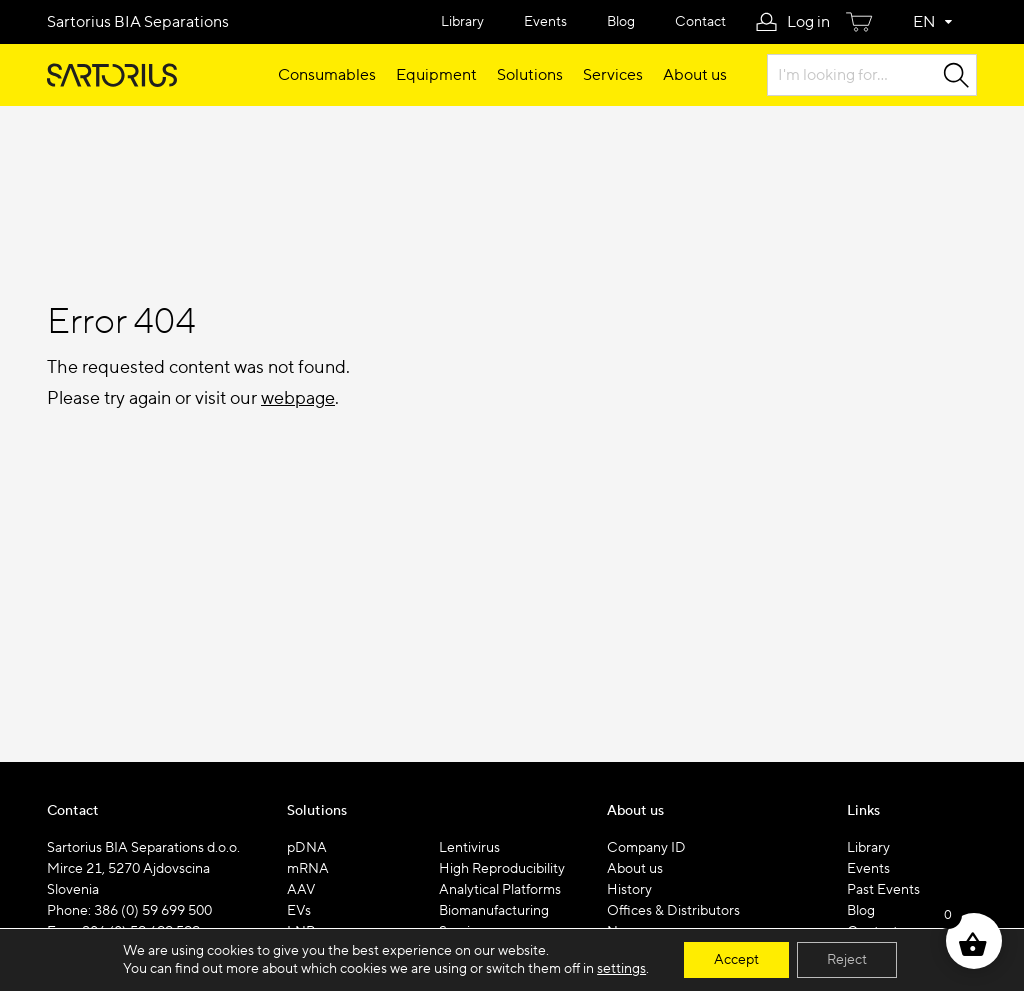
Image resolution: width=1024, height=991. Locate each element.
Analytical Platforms (500, 890)
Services (613, 75)
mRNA (308, 869)
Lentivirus (469, 848)
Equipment (436, 75)
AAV (301, 890)
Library (462, 22)
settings (621, 969)
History (629, 890)
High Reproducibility (502, 869)
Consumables (327, 75)
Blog (621, 22)
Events (545, 22)
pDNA (307, 848)
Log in (808, 22)
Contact (700, 22)
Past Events (883, 890)
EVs (299, 911)
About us (695, 75)
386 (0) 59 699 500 (153, 911)
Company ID (646, 848)
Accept (736, 960)
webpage (298, 398)
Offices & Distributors (673, 911)
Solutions (530, 75)
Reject (847, 960)
